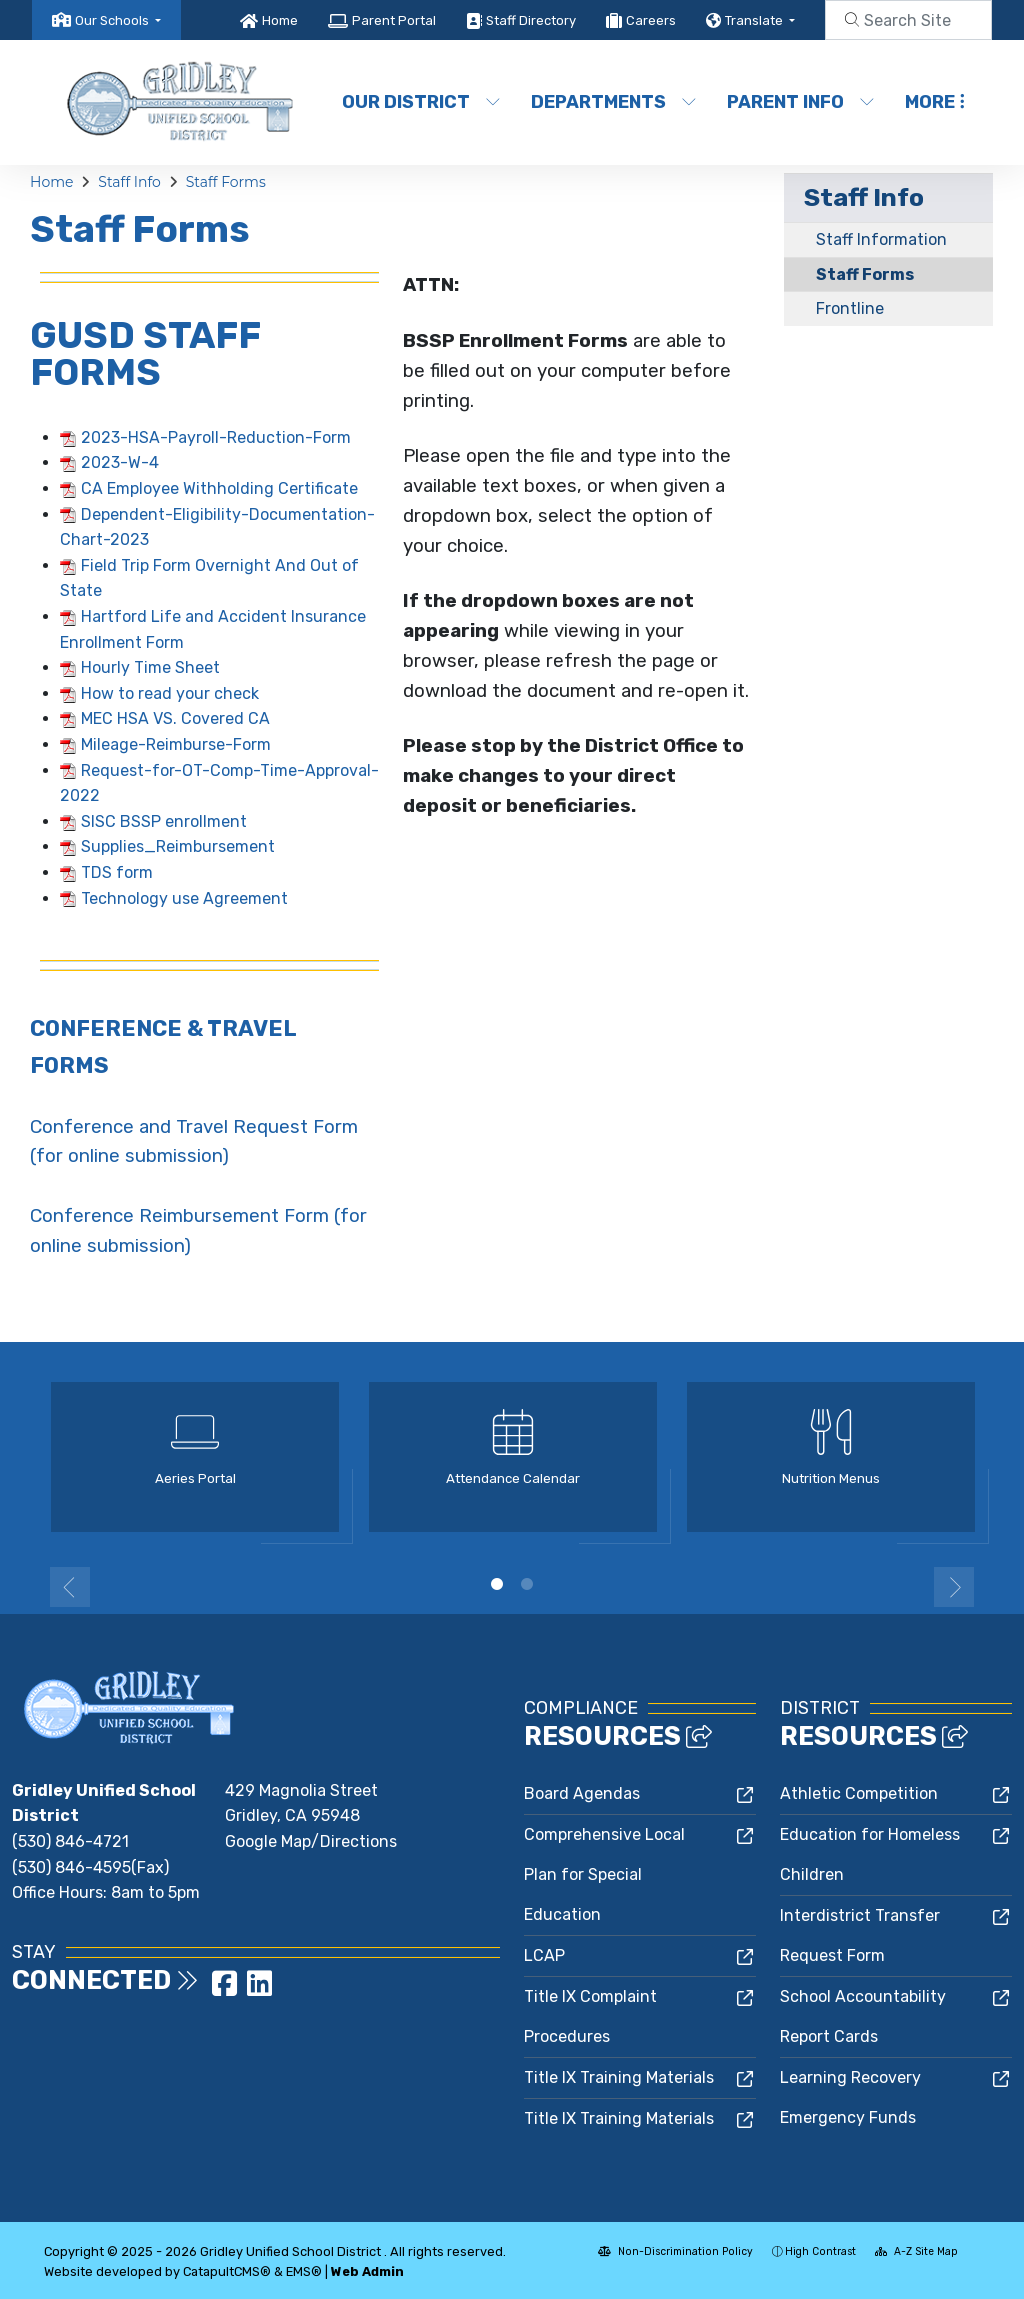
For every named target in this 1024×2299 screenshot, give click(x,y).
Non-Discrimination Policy (675, 2251)
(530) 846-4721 (70, 1841)
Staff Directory (531, 20)
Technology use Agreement (184, 898)
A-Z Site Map (916, 2251)
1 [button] (497, 1584)
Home (280, 20)
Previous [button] (70, 1587)
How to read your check (170, 693)
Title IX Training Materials (619, 2077)
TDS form (117, 872)
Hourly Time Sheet (150, 667)
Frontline (850, 308)
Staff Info (129, 182)
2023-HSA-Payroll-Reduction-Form (216, 437)
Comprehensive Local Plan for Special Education (604, 1874)
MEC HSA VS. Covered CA (175, 718)
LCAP (544, 1955)
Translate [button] (755, 20)
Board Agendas (582, 1793)
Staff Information (881, 239)
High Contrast (820, 2251)
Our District (419, 102)
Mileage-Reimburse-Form (176, 744)
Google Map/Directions (311, 1841)
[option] (195, 1465)
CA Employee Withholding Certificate (219, 488)
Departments (611, 102)
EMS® (304, 2271)
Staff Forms (226, 182)
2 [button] (527, 1584)
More (935, 102)
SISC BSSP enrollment (164, 821)
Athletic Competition (859, 1793)
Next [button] (954, 1587)
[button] (118, 20)
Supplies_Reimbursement (178, 846)
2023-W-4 (120, 462)
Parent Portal (394, 20)
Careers (651, 20)
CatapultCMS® (227, 2271)
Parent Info (799, 102)
